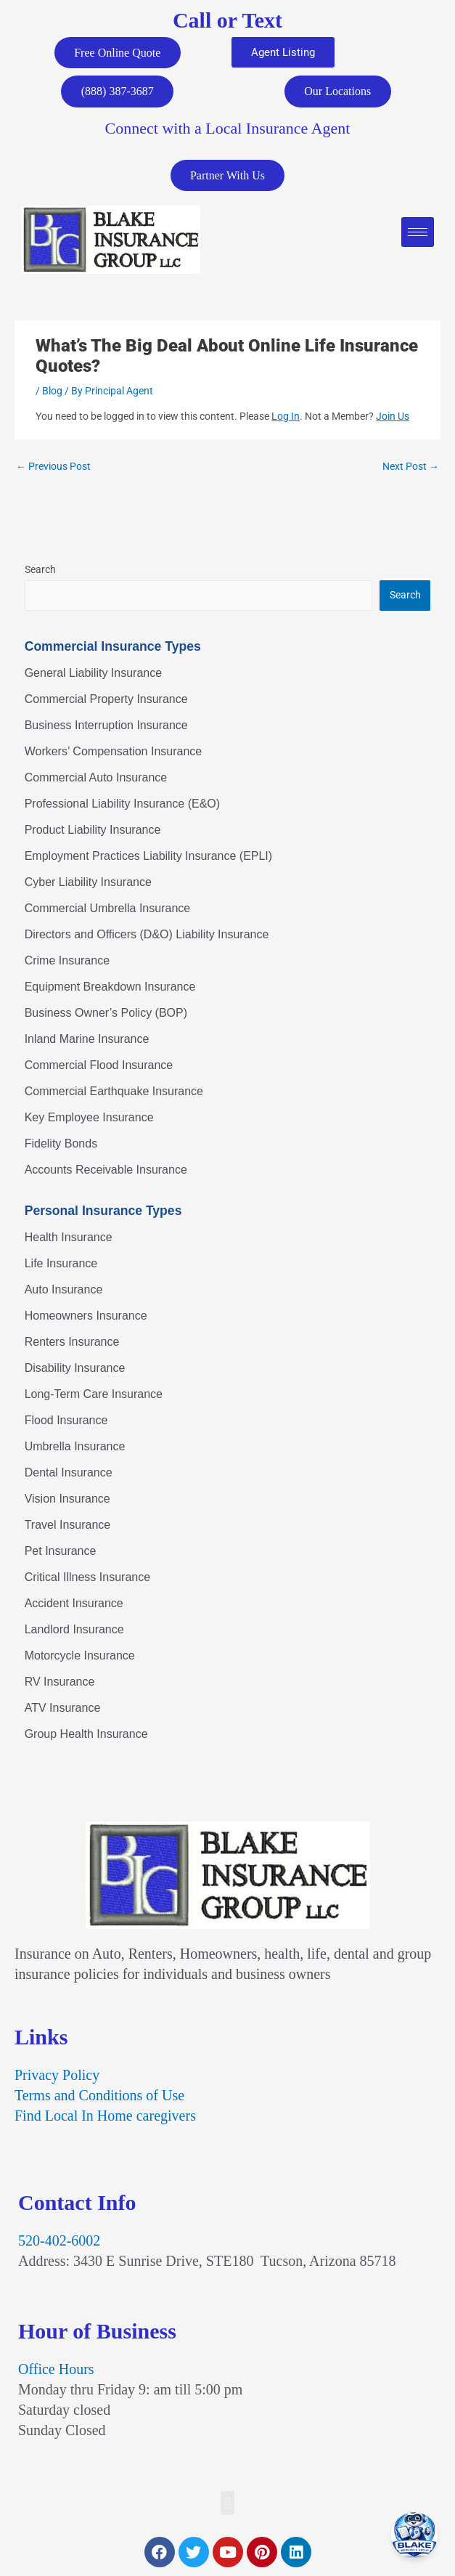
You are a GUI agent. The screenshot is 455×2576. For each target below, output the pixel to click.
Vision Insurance (67, 1500)
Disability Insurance (75, 1369)
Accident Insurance (74, 1604)
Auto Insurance (64, 1291)
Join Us (392, 417)
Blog (52, 392)
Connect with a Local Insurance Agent (228, 129)
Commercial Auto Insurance (96, 778)
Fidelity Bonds (61, 1144)
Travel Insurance (68, 1526)
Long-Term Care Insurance (94, 1395)
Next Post (410, 468)
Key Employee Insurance (89, 1118)
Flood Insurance (66, 1421)
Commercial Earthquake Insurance (114, 1092)
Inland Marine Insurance (87, 1039)
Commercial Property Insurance (106, 700)
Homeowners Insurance (86, 1317)
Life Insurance (61, 1265)
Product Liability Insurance (93, 830)
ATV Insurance (63, 1709)
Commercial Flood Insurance (99, 1066)
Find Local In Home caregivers (105, 2117)
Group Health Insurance (86, 1735)
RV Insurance (60, 1683)
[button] (227, 2504)
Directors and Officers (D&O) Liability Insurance (147, 935)
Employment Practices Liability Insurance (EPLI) (148, 856)
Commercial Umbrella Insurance (108, 909)
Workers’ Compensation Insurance (113, 752)
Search (40, 571)
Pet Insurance (61, 1552)
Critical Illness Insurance (87, 1578)
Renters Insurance (72, 1343)
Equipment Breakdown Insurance (110, 987)
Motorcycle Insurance (80, 1657)
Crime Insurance (67, 961)
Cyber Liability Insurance (88, 883)
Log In (285, 417)
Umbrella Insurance (75, 1448)
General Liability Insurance (93, 673)
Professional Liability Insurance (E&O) (122, 804)
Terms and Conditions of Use (99, 2097)
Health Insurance (68, 1238)
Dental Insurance (68, 1474)
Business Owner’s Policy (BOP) (106, 1013)
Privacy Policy (57, 2076)
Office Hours (56, 2370)
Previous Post (53, 468)
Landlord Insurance (74, 1631)
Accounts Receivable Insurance (106, 1170)
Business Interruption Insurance (106, 726)
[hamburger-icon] (417, 233)
